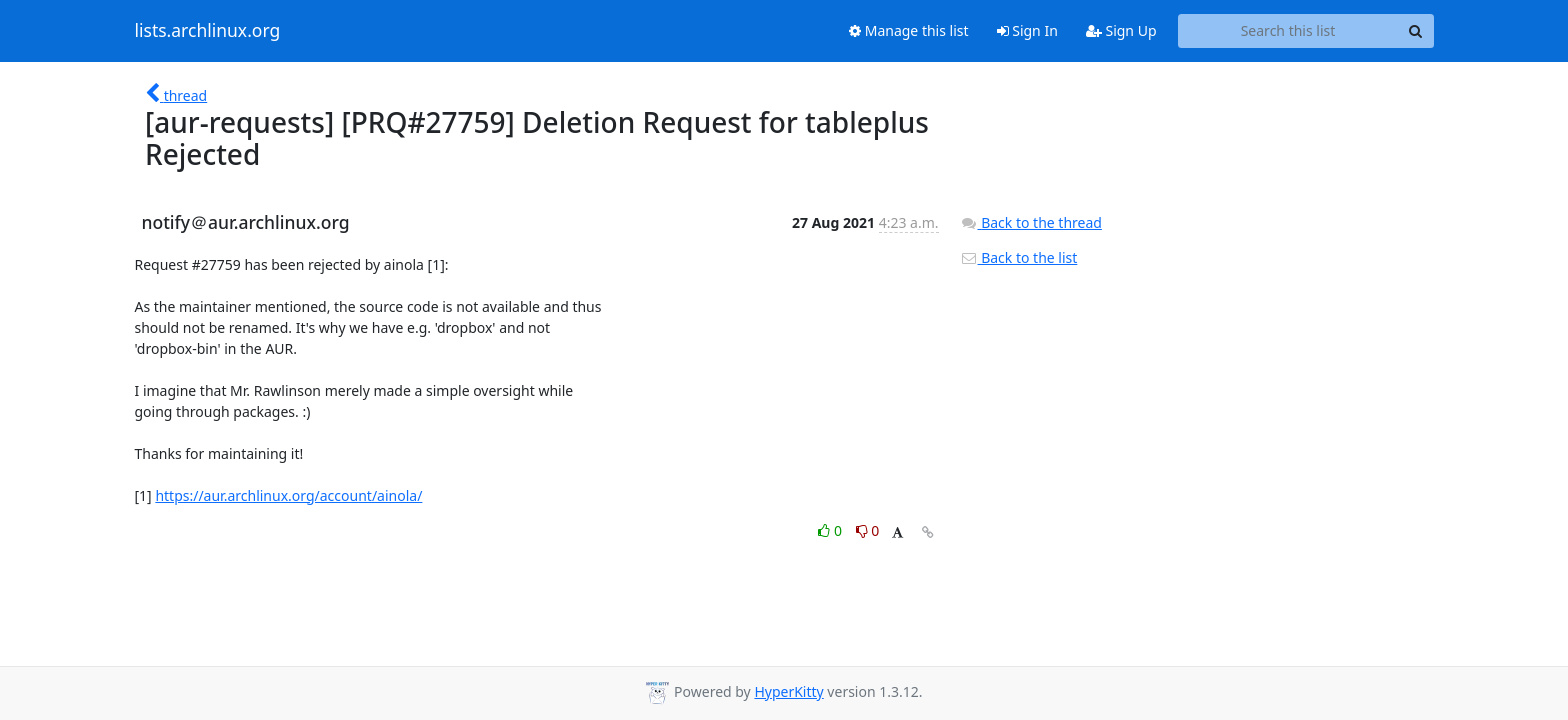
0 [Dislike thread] (868, 530)
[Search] (1416, 31)
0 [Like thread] (831, 530)
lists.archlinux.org (208, 31)
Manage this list (909, 30)
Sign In (1027, 30)
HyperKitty (788, 691)
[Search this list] (1288, 31)
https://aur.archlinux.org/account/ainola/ (288, 495)
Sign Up (1121, 30)
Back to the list (1019, 257)
